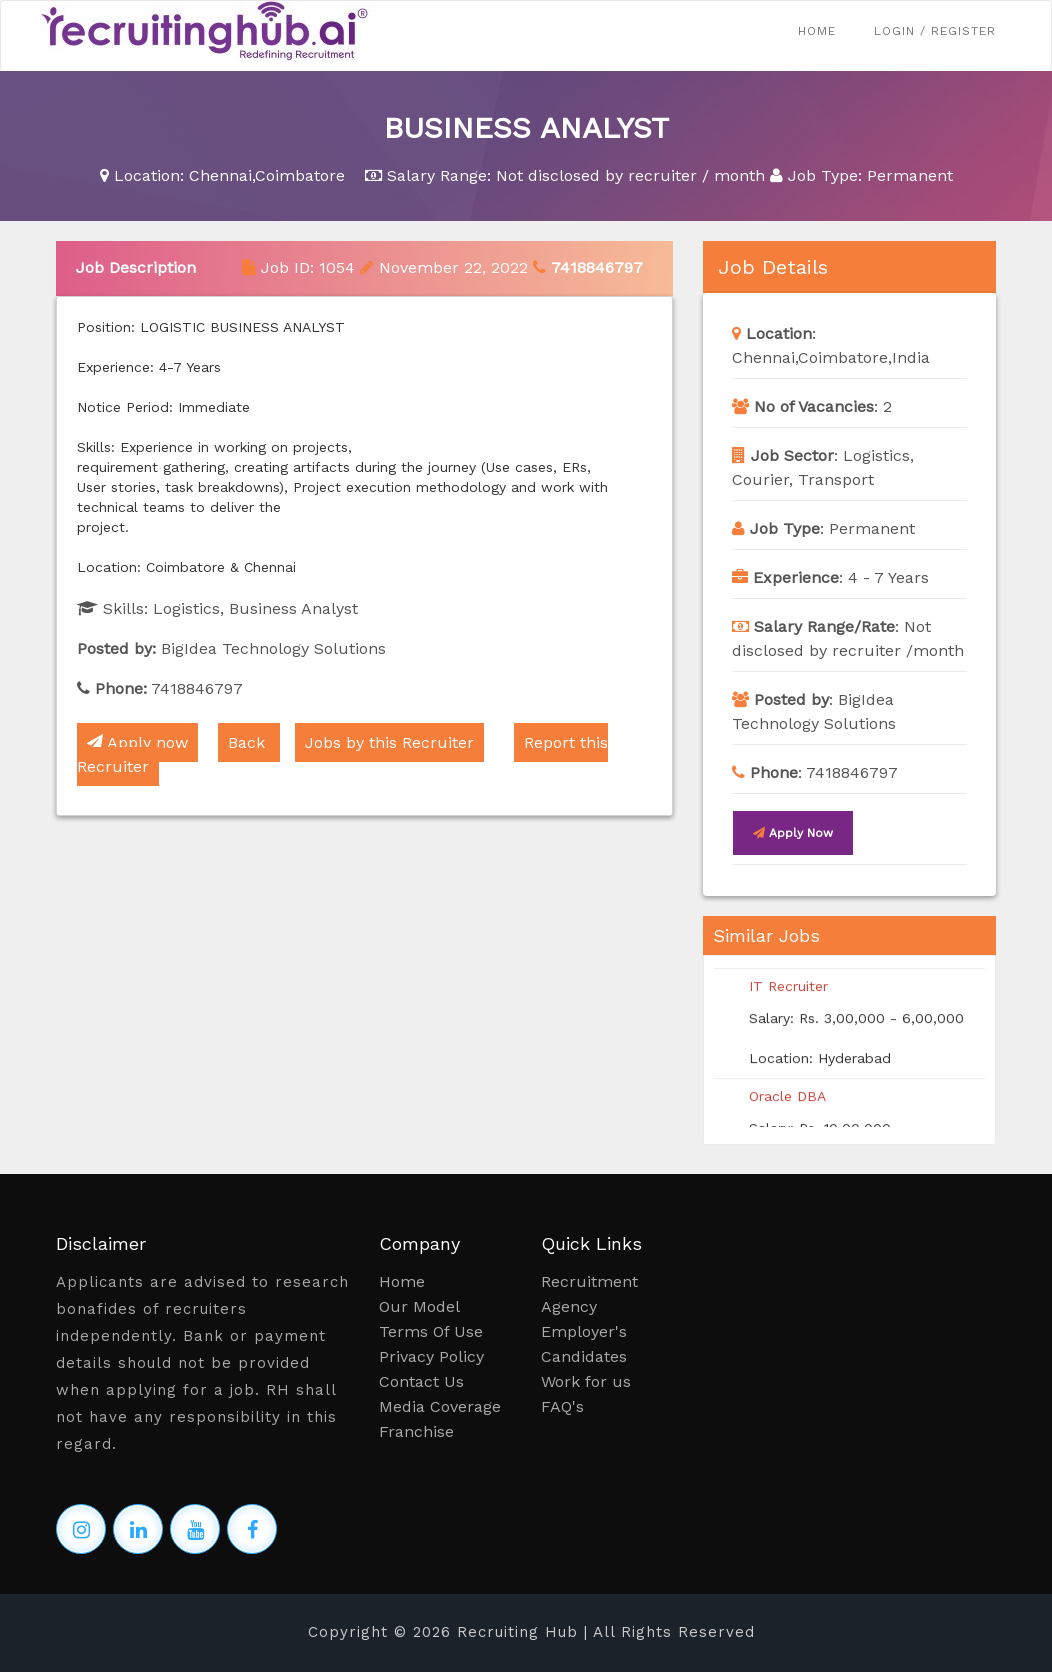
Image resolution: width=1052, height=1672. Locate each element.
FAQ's (562, 1406)
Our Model (419, 1306)
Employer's (584, 1331)
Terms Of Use (431, 1331)
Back (249, 742)
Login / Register (935, 31)
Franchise (416, 1431)
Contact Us (421, 1381)
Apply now (137, 742)
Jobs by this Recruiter (389, 742)
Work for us (586, 1381)
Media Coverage (440, 1406)
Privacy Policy (431, 1356)
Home (817, 31)
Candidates (584, 1356)
